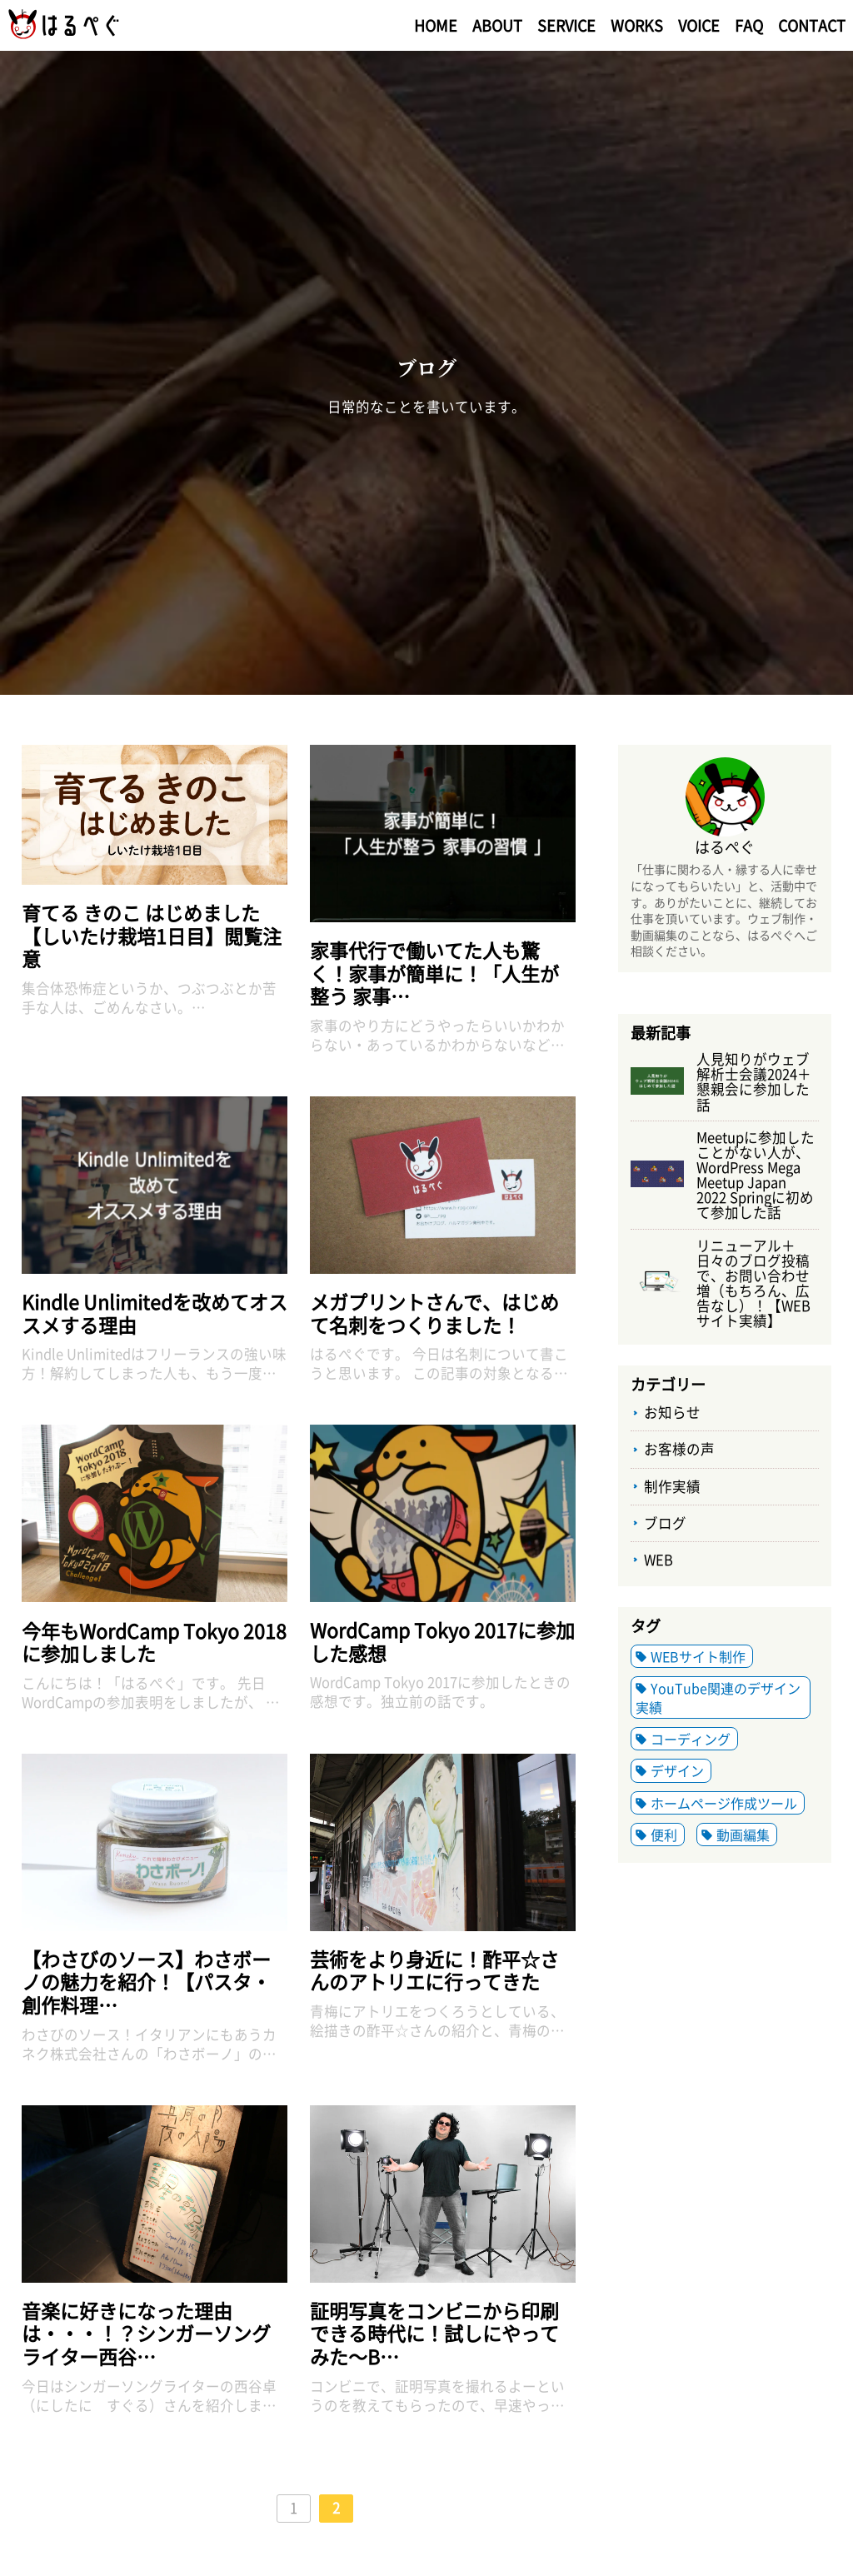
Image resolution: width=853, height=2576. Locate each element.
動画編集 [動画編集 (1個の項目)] (743, 1835)
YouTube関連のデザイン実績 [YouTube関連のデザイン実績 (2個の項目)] (718, 1697)
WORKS (637, 25)
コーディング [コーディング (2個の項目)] (691, 1739)
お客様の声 (679, 1449)
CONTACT (812, 25)
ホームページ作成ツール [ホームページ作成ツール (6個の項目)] (724, 1803)
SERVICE (566, 25)
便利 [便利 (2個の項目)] (664, 1835)
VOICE (699, 25)
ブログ (665, 1523)
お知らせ (672, 1412)
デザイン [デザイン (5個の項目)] (677, 1770)
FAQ (749, 25)
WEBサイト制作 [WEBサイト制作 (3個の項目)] (698, 1656)
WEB (658, 1560)
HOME (435, 25)
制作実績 (672, 1486)
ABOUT (497, 25)
